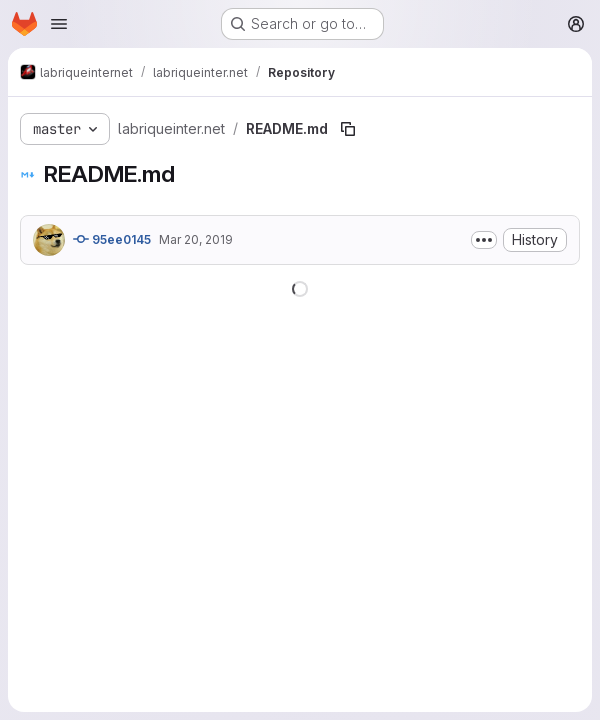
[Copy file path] (348, 129)
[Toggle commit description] (484, 240)
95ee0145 (112, 239)
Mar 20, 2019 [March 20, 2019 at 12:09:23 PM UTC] (196, 239)
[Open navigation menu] (59, 24)
